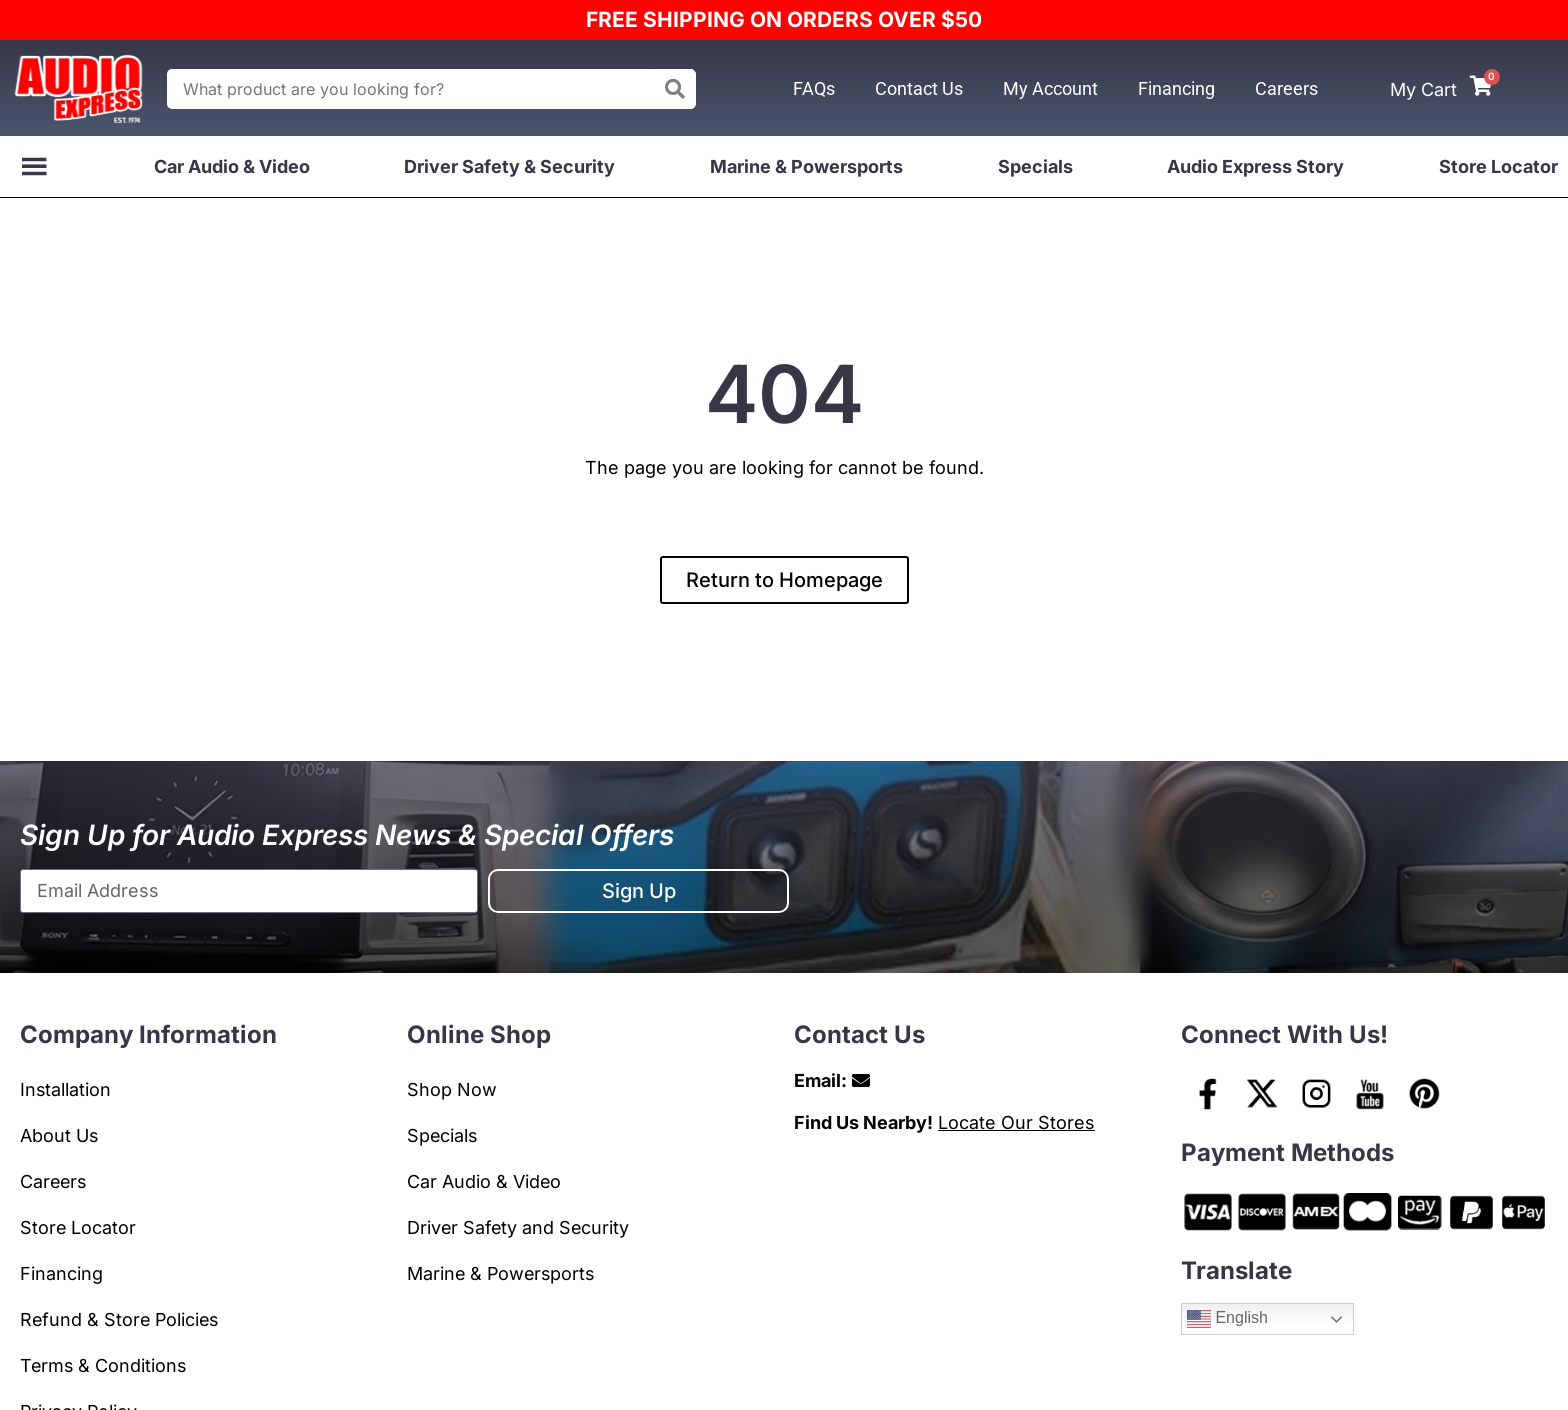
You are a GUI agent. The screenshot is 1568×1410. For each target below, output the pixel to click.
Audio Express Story (1255, 166)
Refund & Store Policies (121, 1319)
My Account (1050, 88)
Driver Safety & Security (509, 166)
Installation (66, 1089)
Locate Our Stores (1016, 1122)
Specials (1035, 166)
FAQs (814, 88)
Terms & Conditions (104, 1365)
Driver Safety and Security (519, 1227)
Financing (1176, 88)
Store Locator (1498, 166)
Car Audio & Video (232, 166)
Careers (1286, 88)
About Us (59, 1135)
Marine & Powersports (806, 166)
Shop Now (452, 1089)
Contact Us (919, 88)
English (1227, 1319)
